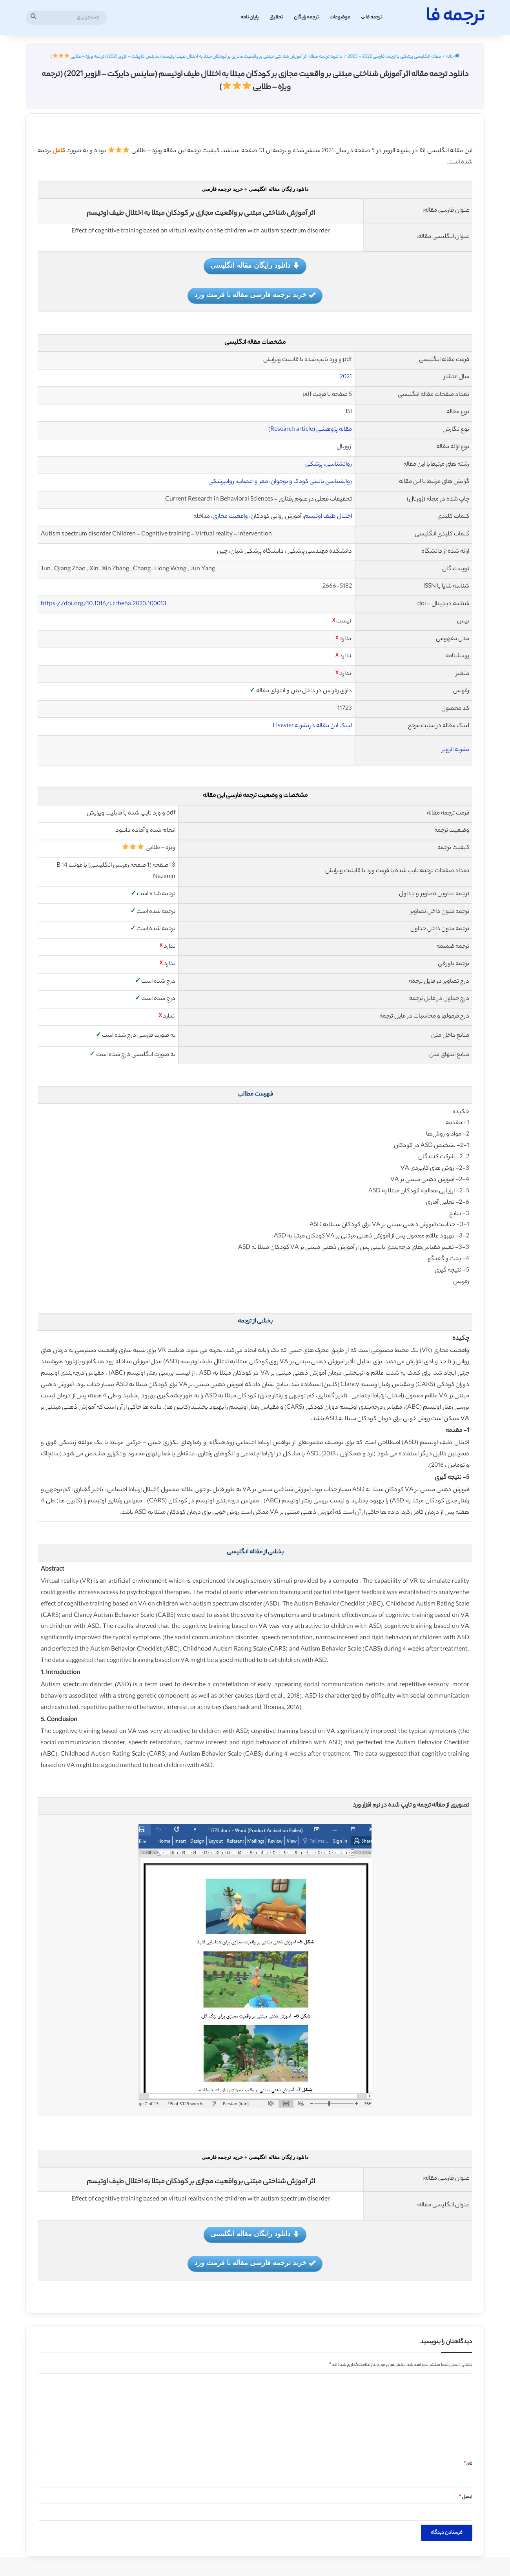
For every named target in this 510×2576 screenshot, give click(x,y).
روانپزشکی (221, 482)
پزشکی (313, 465)
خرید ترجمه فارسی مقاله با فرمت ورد (255, 295)
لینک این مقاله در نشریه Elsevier (312, 726)
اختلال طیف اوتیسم (328, 517)
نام (468, 2464)
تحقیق (276, 17)
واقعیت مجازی (230, 517)
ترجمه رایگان (306, 17)
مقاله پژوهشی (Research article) (310, 430)
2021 (346, 377)
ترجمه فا (374, 17)
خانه (452, 57)
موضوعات (340, 17)
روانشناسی (338, 465)
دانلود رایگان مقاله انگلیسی (255, 265)
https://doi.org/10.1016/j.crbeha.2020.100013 (103, 604)
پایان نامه (249, 17)
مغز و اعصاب (252, 482)
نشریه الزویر (455, 750)
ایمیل (465, 2497)
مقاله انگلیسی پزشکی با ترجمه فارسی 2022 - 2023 (394, 57)
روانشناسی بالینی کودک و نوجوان (311, 482)
